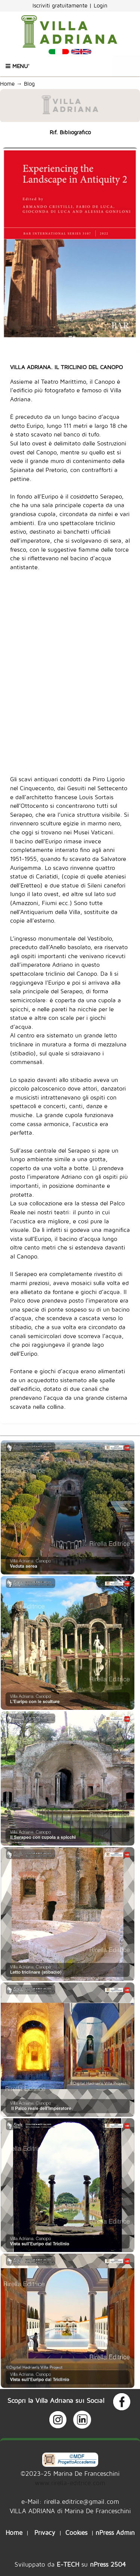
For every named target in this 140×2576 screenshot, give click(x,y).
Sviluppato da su (70, 2564)
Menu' (17, 66)
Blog (31, 83)
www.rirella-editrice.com (70, 2482)
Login (101, 5)
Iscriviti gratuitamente (60, 5)
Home (7, 83)
